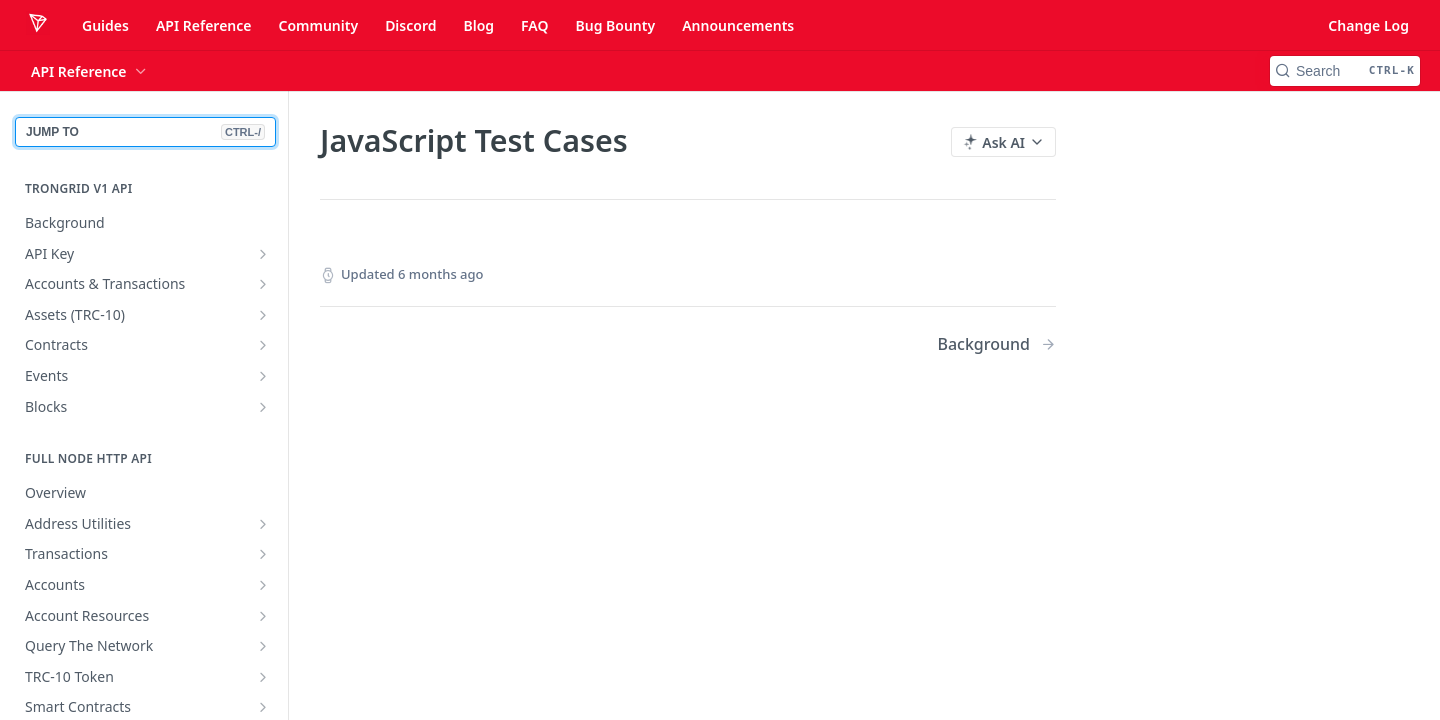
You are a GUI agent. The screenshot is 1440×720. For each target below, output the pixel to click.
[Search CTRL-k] (1345, 71)
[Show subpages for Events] (263, 376)
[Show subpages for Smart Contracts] (263, 707)
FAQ (534, 25)
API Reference (204, 25)
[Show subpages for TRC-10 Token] (263, 677)
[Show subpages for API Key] (263, 254)
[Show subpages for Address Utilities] (263, 524)
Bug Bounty (615, 25)
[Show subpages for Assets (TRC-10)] (263, 315)
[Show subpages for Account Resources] (263, 616)
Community (318, 25)
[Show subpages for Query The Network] (263, 646)
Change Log (1368, 25)
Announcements (738, 25)
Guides (105, 25)
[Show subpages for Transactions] (263, 554)
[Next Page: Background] (996, 344)
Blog (478, 25)
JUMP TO (145, 132)
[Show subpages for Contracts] (263, 345)
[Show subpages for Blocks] (263, 407)
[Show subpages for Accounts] (263, 585)
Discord (410, 25)
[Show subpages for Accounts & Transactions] (263, 284)
